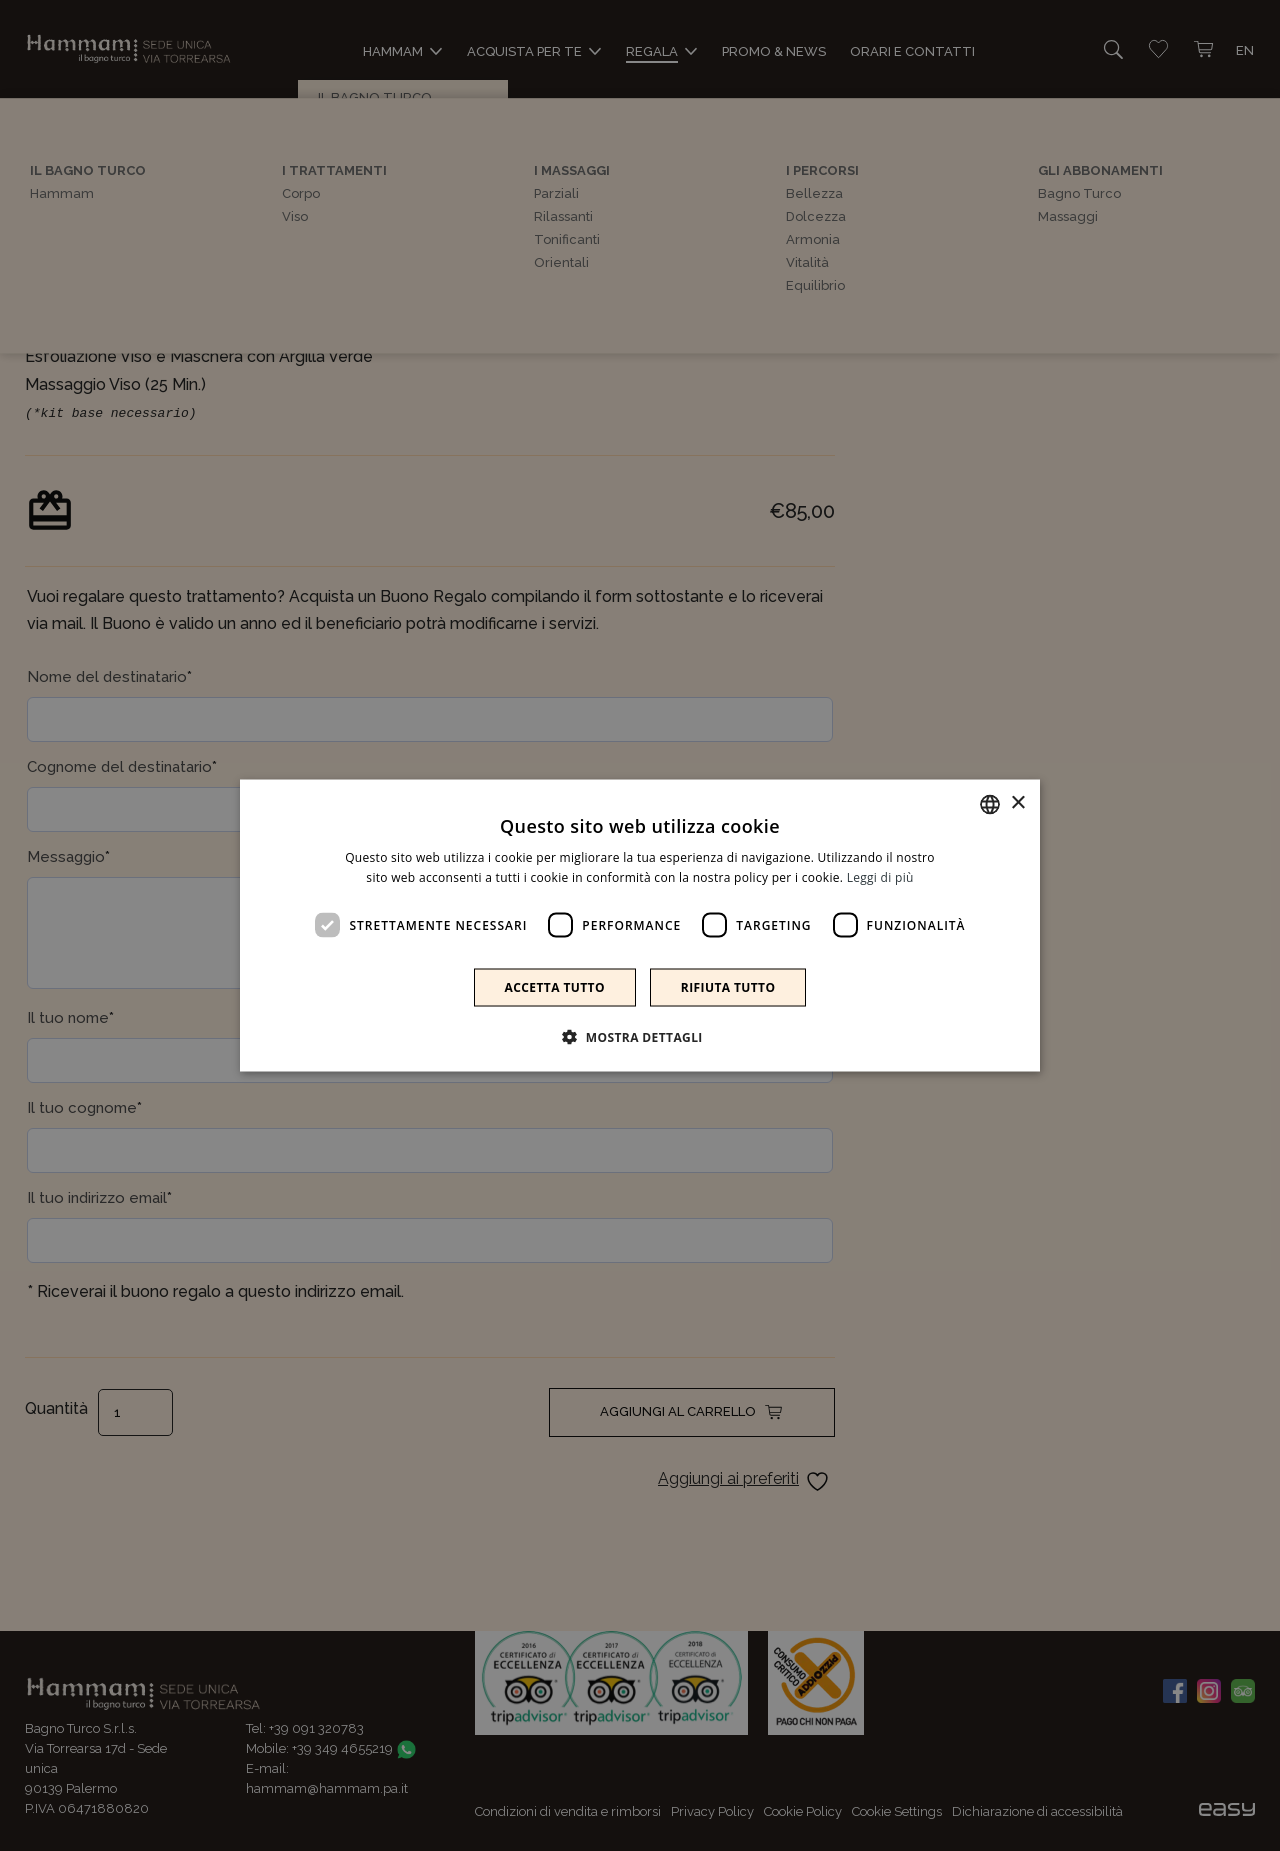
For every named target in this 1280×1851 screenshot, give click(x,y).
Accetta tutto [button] (555, 987)
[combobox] (990, 804)
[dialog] (640, 925)
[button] (640, 1037)
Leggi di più (880, 876)
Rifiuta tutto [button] (728, 987)
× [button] (1017, 803)
